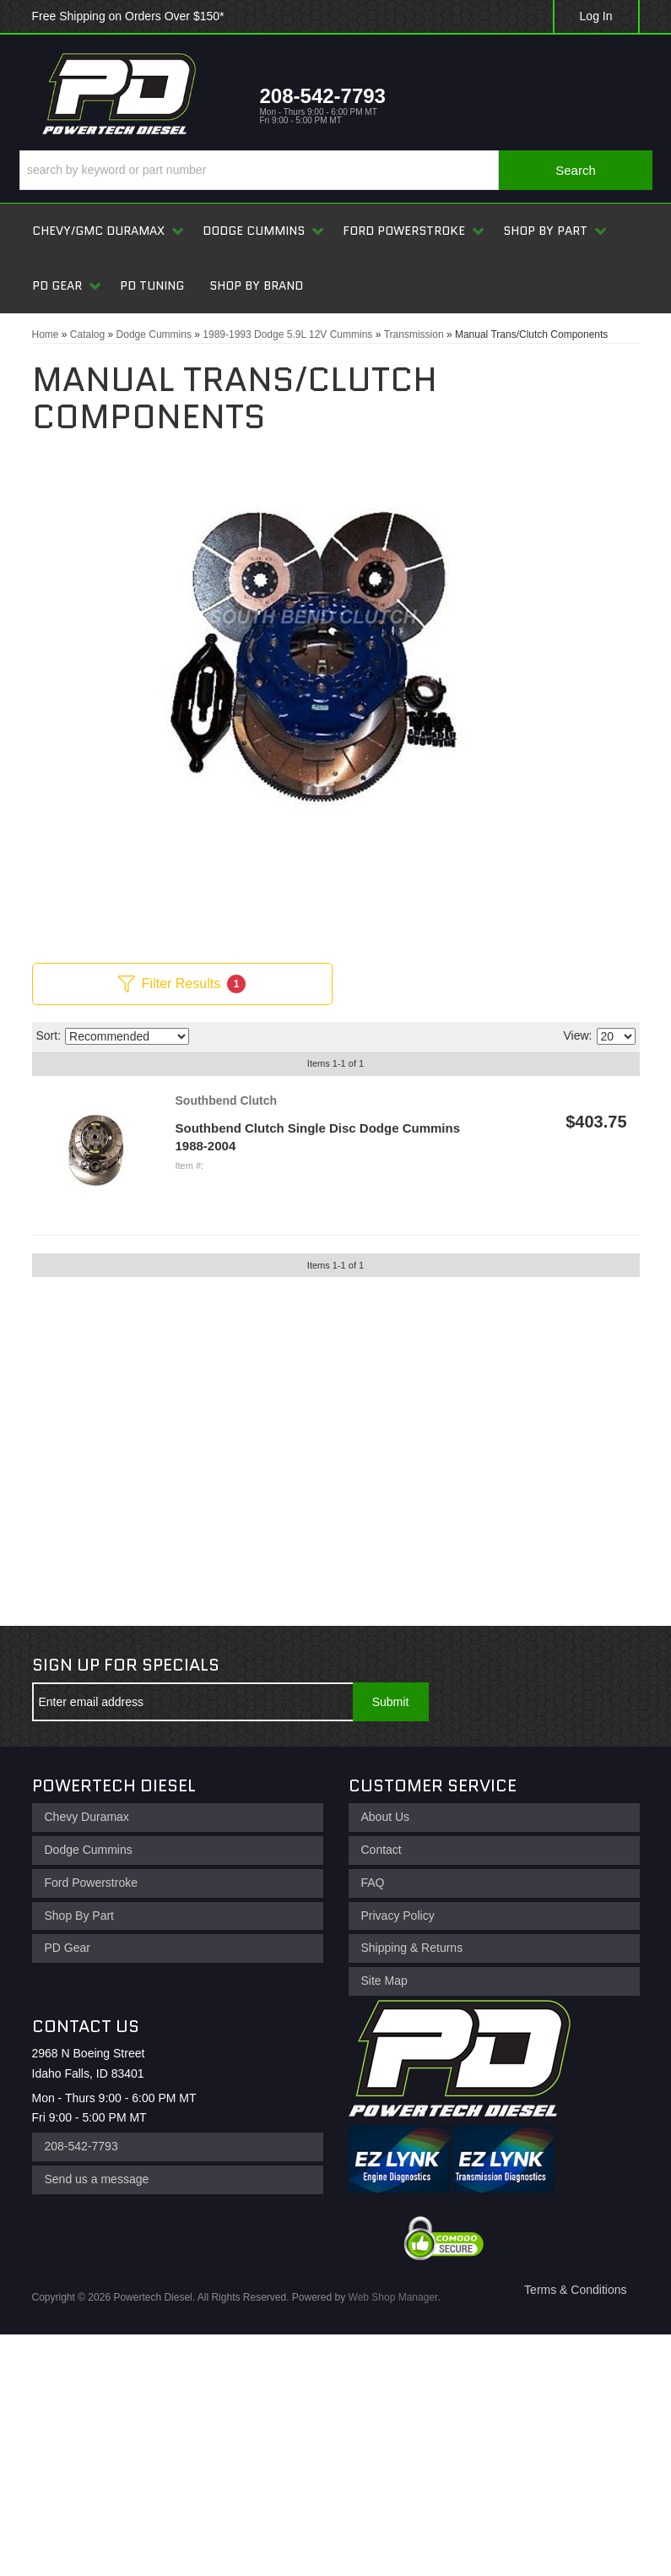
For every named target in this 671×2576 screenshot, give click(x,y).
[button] (335, 170)
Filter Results (182, 984)
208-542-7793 (81, 2146)
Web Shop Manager (393, 2297)
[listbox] (127, 1036)
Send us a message (97, 2179)
